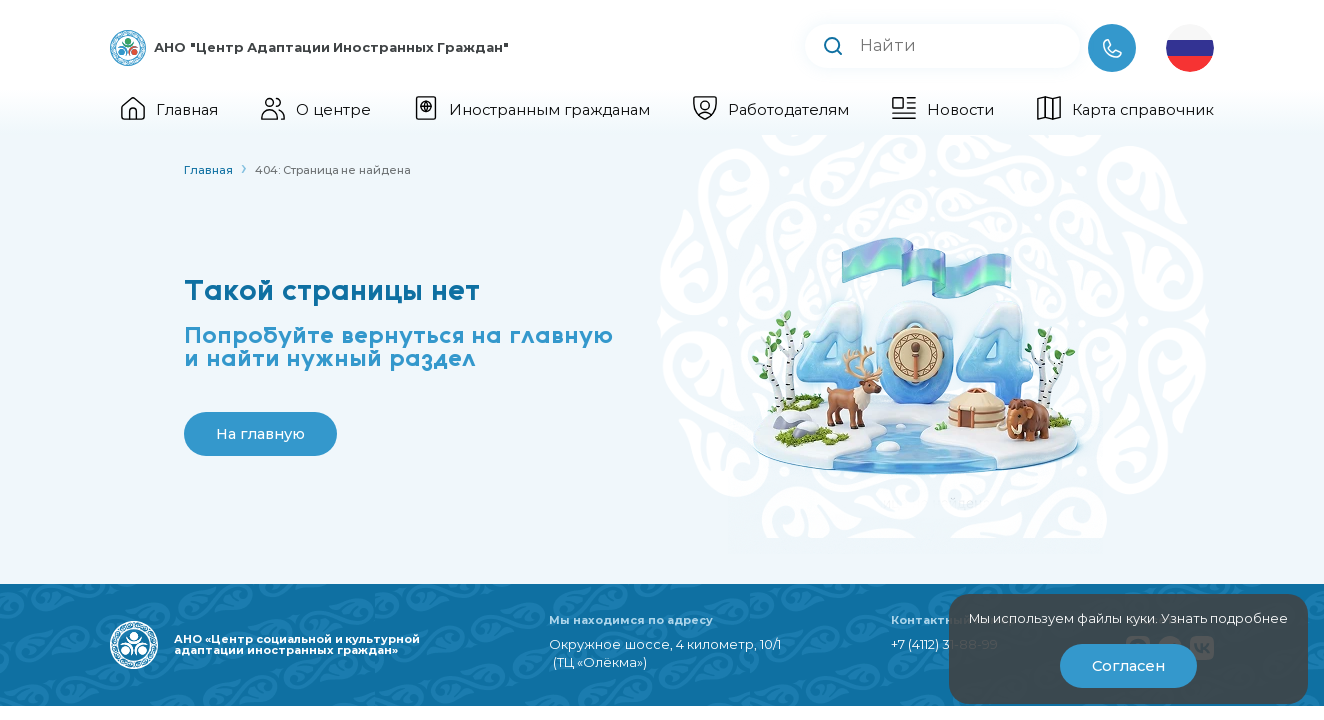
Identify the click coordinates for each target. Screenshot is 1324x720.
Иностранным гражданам (532, 110)
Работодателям (771, 110)
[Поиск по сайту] (978, 45)
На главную (260, 434)
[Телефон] (1112, 48)
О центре (316, 110)
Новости (943, 110)
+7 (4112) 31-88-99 (944, 644)
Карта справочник (1125, 110)
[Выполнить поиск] (833, 48)
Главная (169, 110)
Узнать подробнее (1224, 618)
